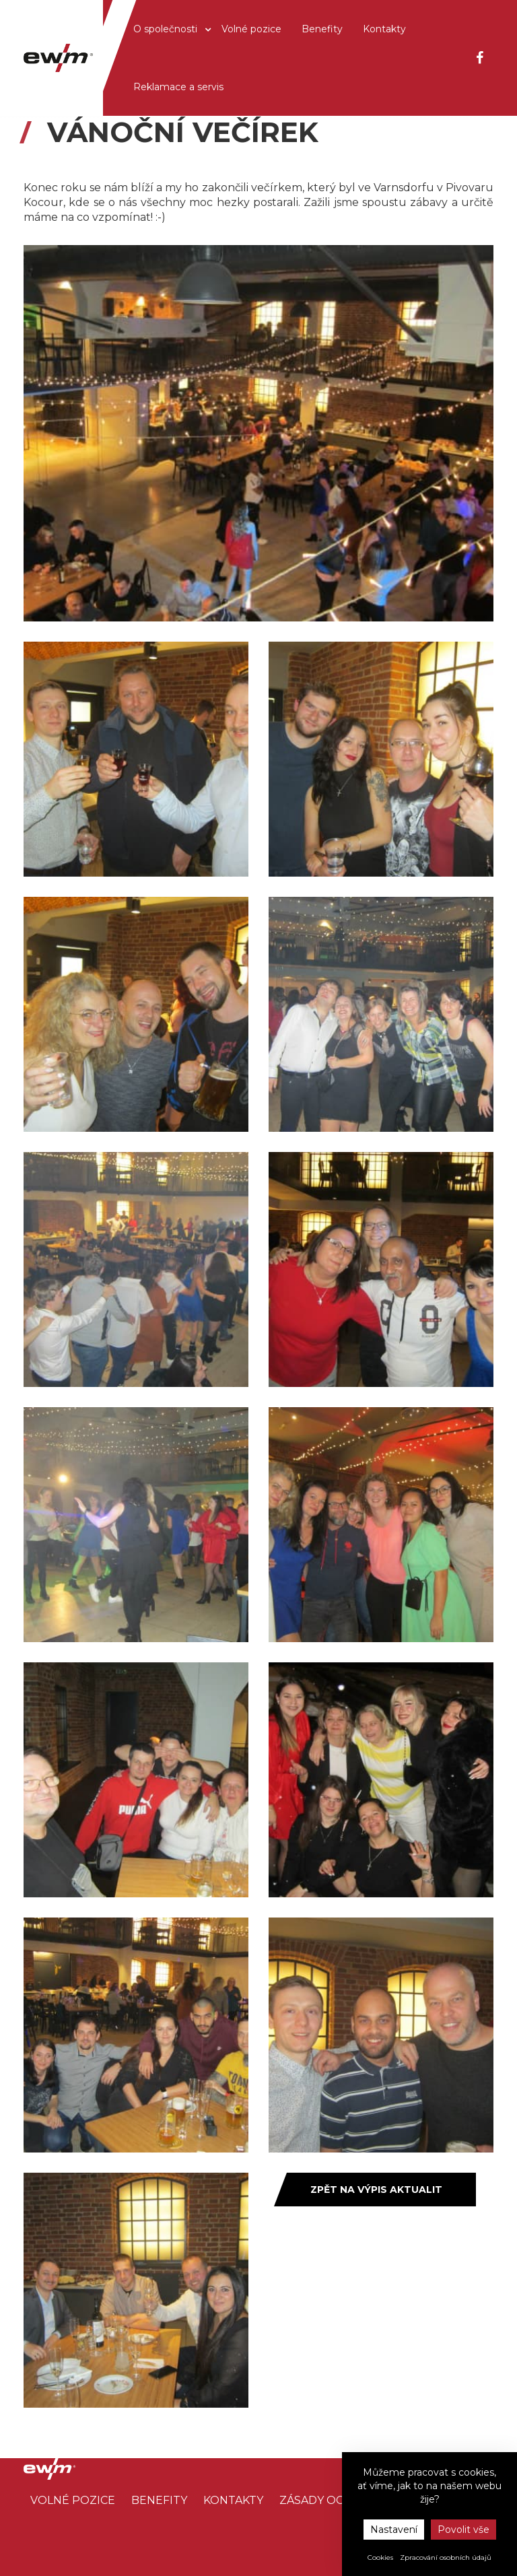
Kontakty (384, 29)
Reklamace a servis (178, 87)
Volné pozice (251, 29)
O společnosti (166, 29)
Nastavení (393, 2529)
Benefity (322, 29)
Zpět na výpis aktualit (376, 2189)
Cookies (380, 2557)
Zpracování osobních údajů (445, 2557)
